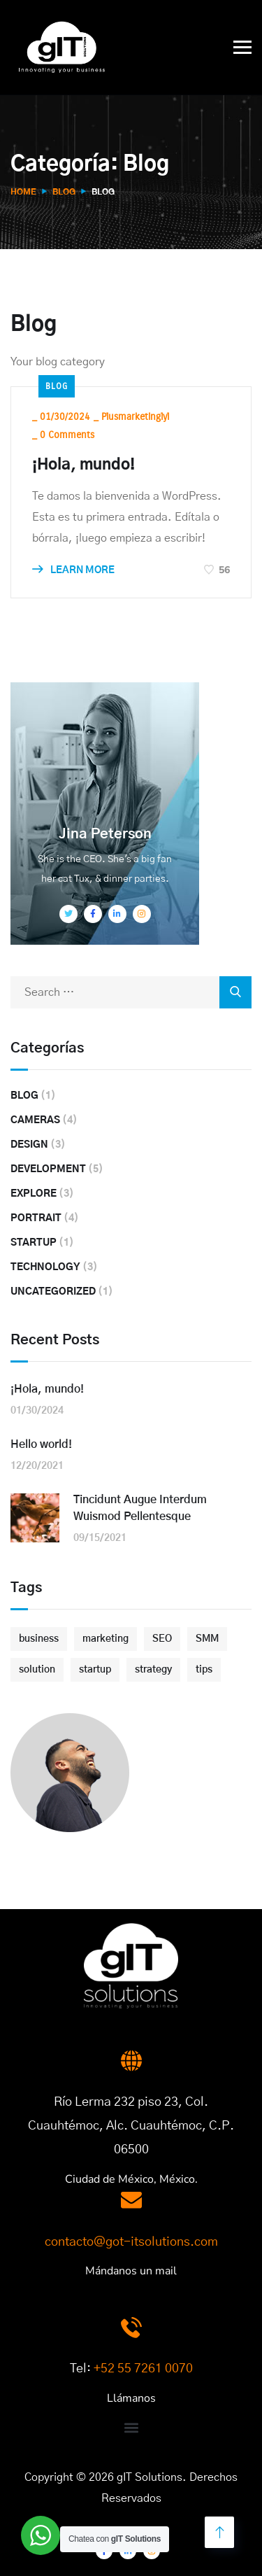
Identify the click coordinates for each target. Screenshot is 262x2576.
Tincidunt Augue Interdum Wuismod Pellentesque (140, 1508)
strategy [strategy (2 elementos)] (153, 1670)
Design (29, 1145)
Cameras (35, 1120)
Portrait (35, 1218)
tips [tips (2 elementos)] (204, 1670)
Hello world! (41, 1444)
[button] (131, 2427)
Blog (63, 192)
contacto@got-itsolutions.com (131, 2242)
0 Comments (67, 435)
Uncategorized (53, 1292)
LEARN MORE (73, 570)
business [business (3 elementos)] (39, 1639)
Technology (45, 1267)
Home (23, 192)
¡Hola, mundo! (83, 464)
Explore (33, 1194)
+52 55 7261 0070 (143, 2369)
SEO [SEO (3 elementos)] (162, 1639)
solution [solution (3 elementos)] (37, 1670)
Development (48, 1169)
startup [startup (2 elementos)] (95, 1670)
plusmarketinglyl (135, 417)
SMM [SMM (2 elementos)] (207, 1639)
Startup (33, 1243)
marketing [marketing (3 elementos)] (105, 1639)
